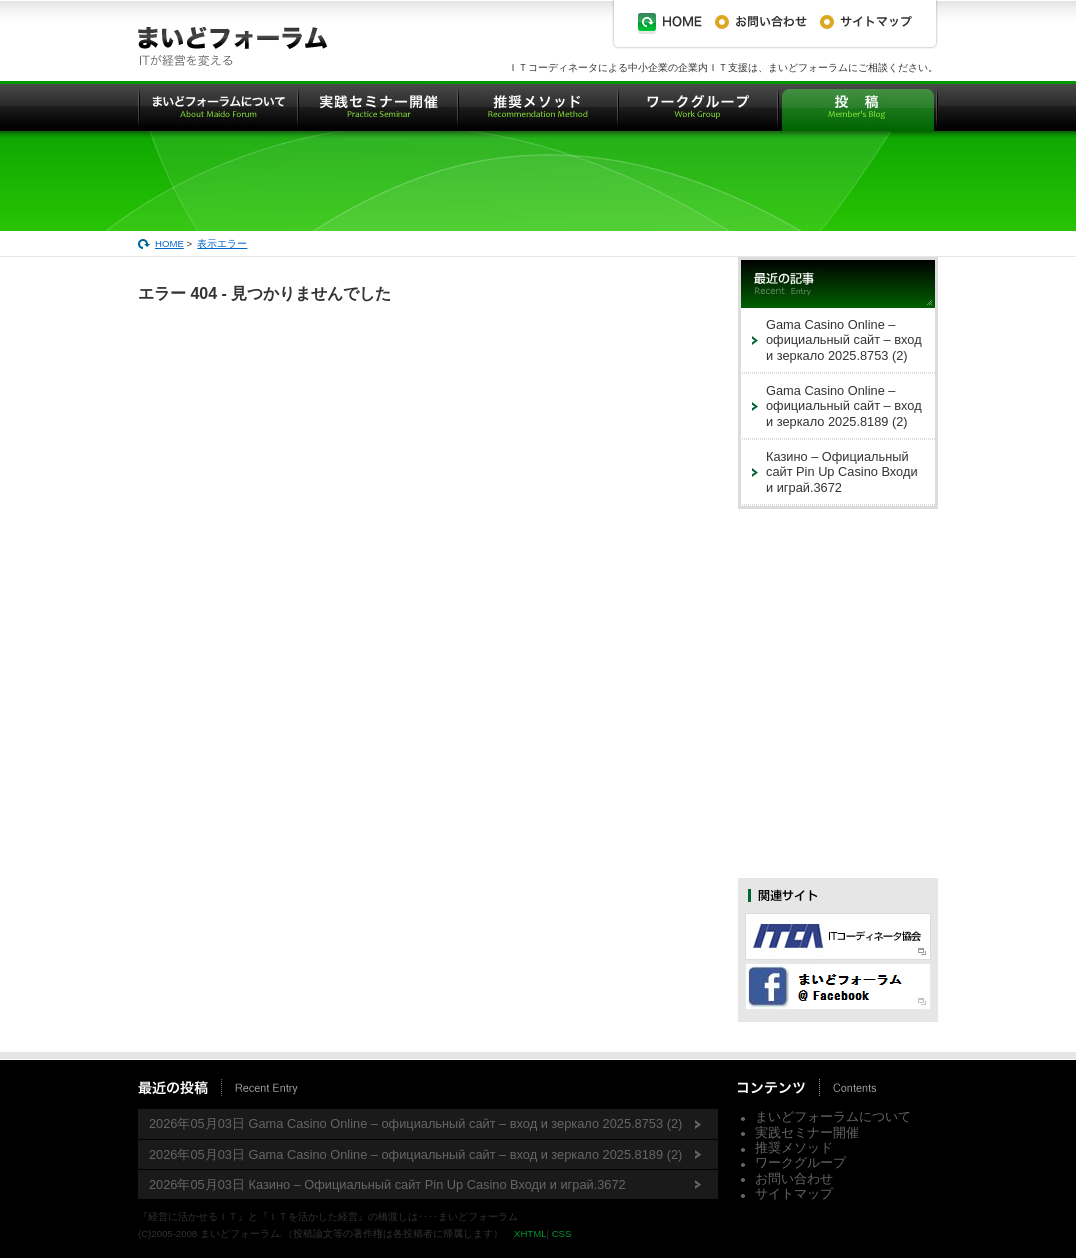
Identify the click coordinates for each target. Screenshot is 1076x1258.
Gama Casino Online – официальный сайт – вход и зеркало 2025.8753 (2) (844, 340)
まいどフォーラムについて (833, 1116)
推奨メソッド (794, 1147)
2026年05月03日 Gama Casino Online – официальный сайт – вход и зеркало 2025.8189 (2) (415, 1154)
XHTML (530, 1233)
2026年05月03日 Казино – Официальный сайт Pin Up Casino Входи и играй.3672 (387, 1184)
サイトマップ (794, 1193)
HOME (169, 243)
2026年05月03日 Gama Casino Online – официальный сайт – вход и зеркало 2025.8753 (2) (415, 1123)
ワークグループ (800, 1162)
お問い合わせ (794, 1178)
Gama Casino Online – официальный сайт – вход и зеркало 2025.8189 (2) (844, 406)
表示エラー (222, 243)
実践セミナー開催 (807, 1132)
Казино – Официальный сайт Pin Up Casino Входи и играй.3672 (842, 472)
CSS (562, 1233)
